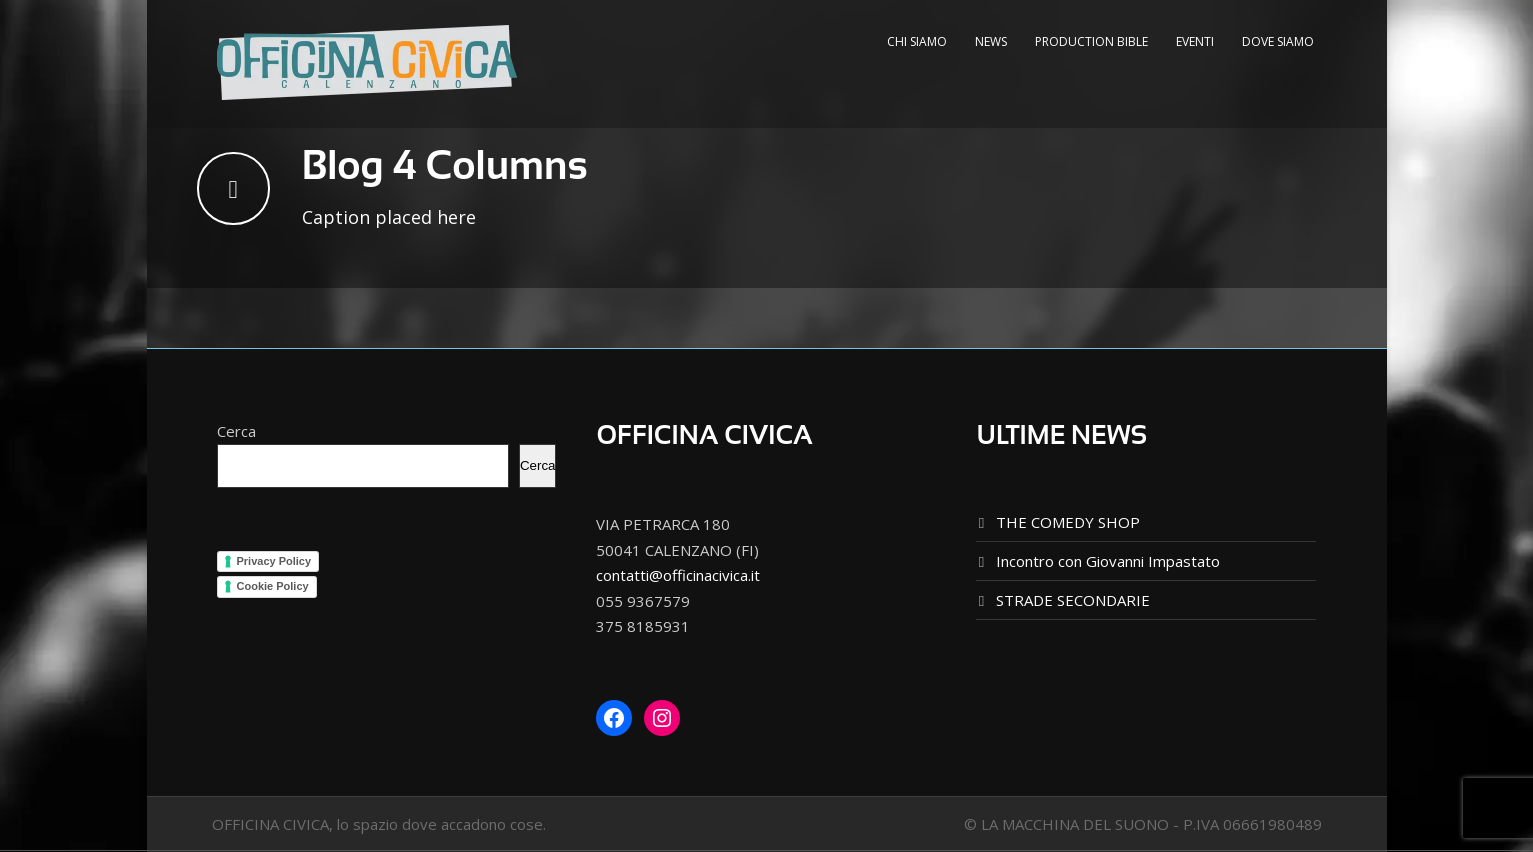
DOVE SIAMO (1278, 41)
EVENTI (1195, 41)
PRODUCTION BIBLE (1091, 41)
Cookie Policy (273, 586)
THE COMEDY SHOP (1068, 522)
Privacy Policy (274, 561)
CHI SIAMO (917, 41)
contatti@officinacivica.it (678, 575)
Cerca (236, 431)
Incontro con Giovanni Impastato (1108, 561)
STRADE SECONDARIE (1073, 600)
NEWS (991, 41)
